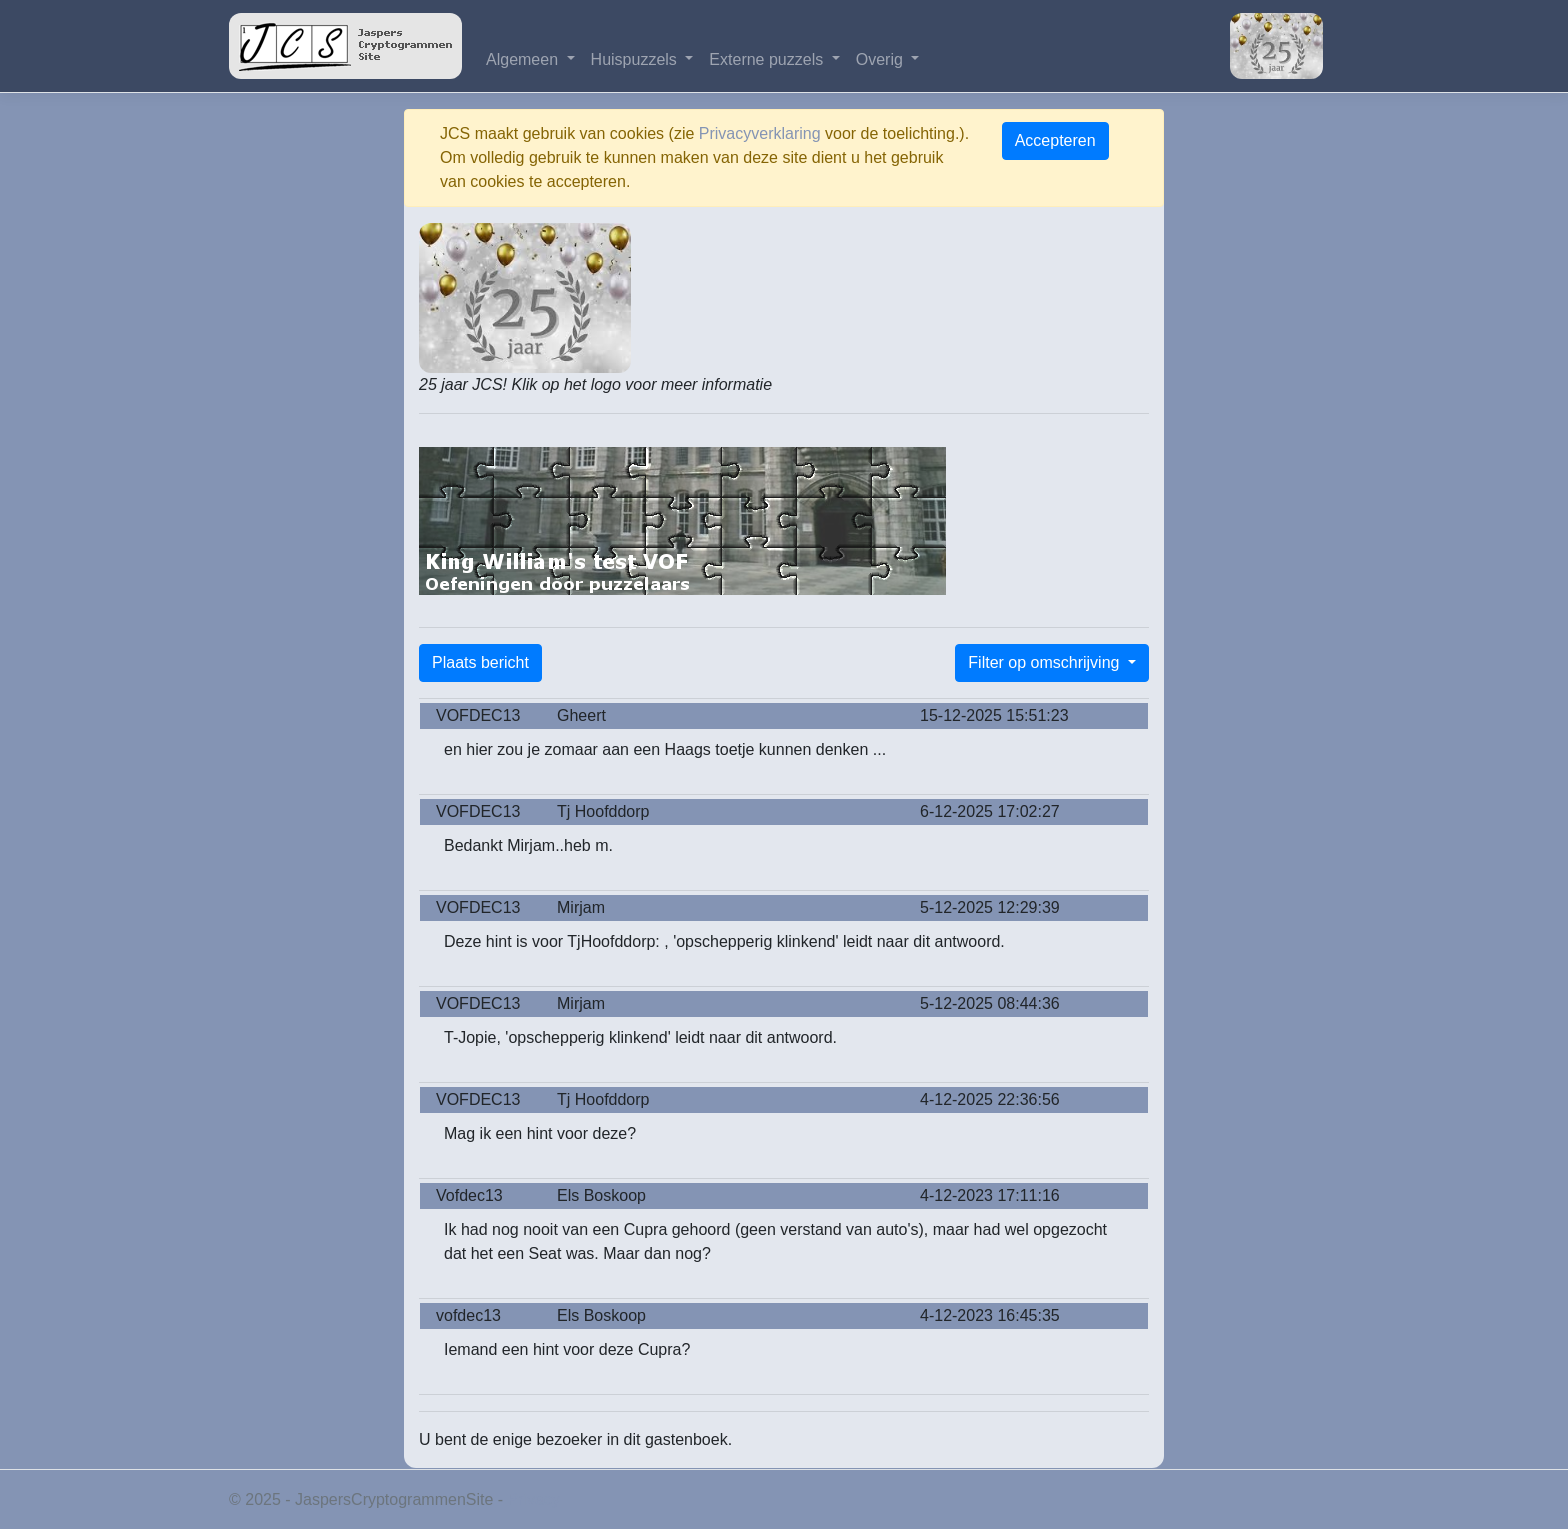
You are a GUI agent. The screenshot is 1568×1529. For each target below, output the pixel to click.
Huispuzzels (636, 59)
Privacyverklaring (760, 133)
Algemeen (524, 59)
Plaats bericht (480, 662)
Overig (882, 59)
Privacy (534, 1499)
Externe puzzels (768, 59)
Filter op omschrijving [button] (1046, 662)
